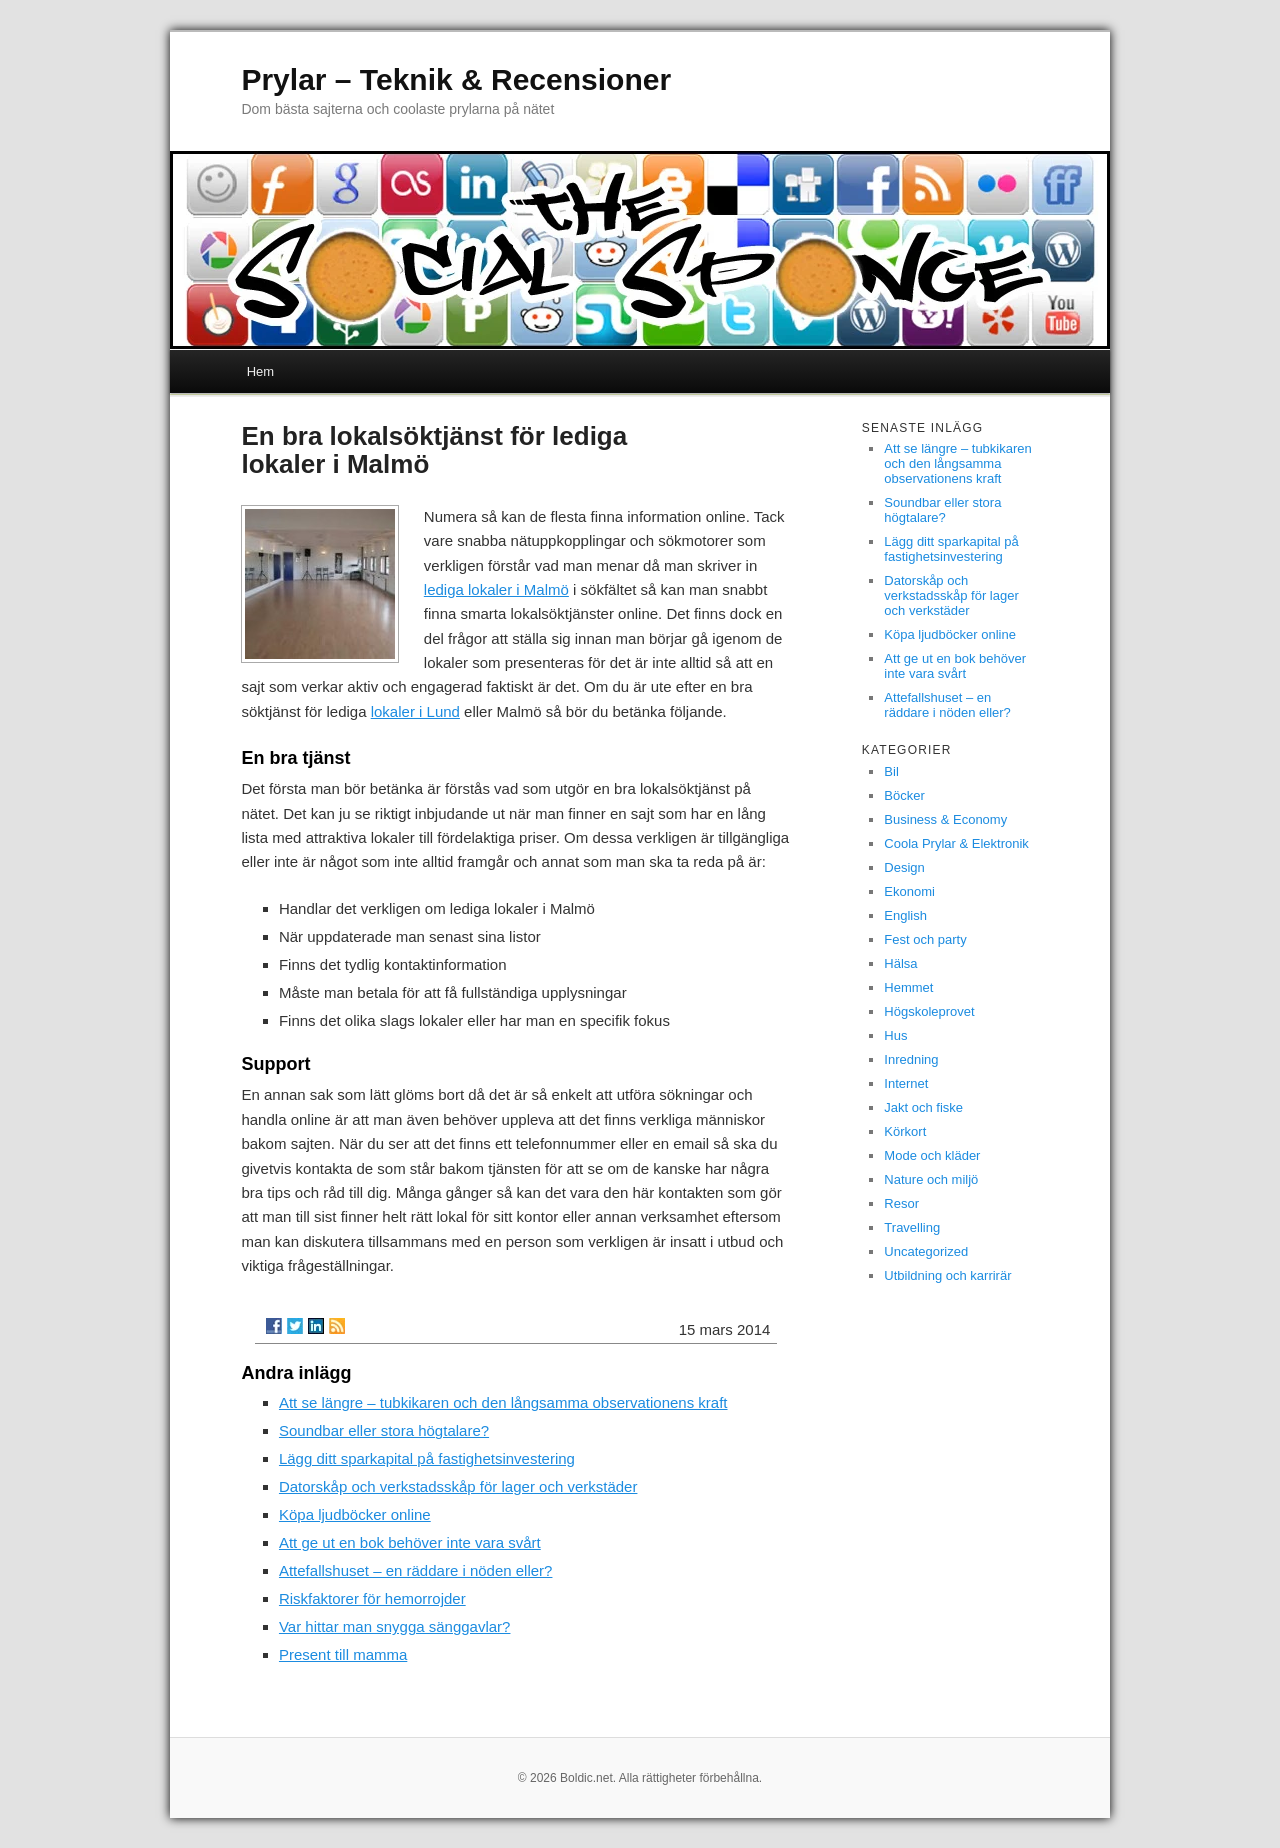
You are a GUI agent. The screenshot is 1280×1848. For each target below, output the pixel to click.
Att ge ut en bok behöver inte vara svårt (410, 1542)
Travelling (912, 1227)
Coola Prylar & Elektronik (956, 843)
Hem (260, 371)
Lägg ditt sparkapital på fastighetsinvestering (427, 1458)
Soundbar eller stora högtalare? (384, 1430)
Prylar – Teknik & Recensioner (456, 79)
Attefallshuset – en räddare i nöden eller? (416, 1570)
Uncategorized (926, 1251)
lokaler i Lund (415, 711)
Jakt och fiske (923, 1107)
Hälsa (900, 963)
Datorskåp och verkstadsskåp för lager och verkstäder (458, 1486)
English (905, 915)
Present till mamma (343, 1654)
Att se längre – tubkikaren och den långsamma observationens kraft (503, 1402)
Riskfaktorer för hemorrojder (372, 1598)
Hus (895, 1035)
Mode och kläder (932, 1155)
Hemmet (908, 987)
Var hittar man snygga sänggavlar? (395, 1626)
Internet (906, 1083)
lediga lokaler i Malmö (496, 589)
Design (904, 867)
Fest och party (925, 939)
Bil (891, 771)
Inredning (911, 1059)
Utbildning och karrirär (947, 1275)
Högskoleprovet (929, 1011)
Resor (901, 1203)
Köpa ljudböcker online (355, 1514)
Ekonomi (909, 891)
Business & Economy (945, 819)
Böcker (904, 795)
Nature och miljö (931, 1179)
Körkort (905, 1131)
